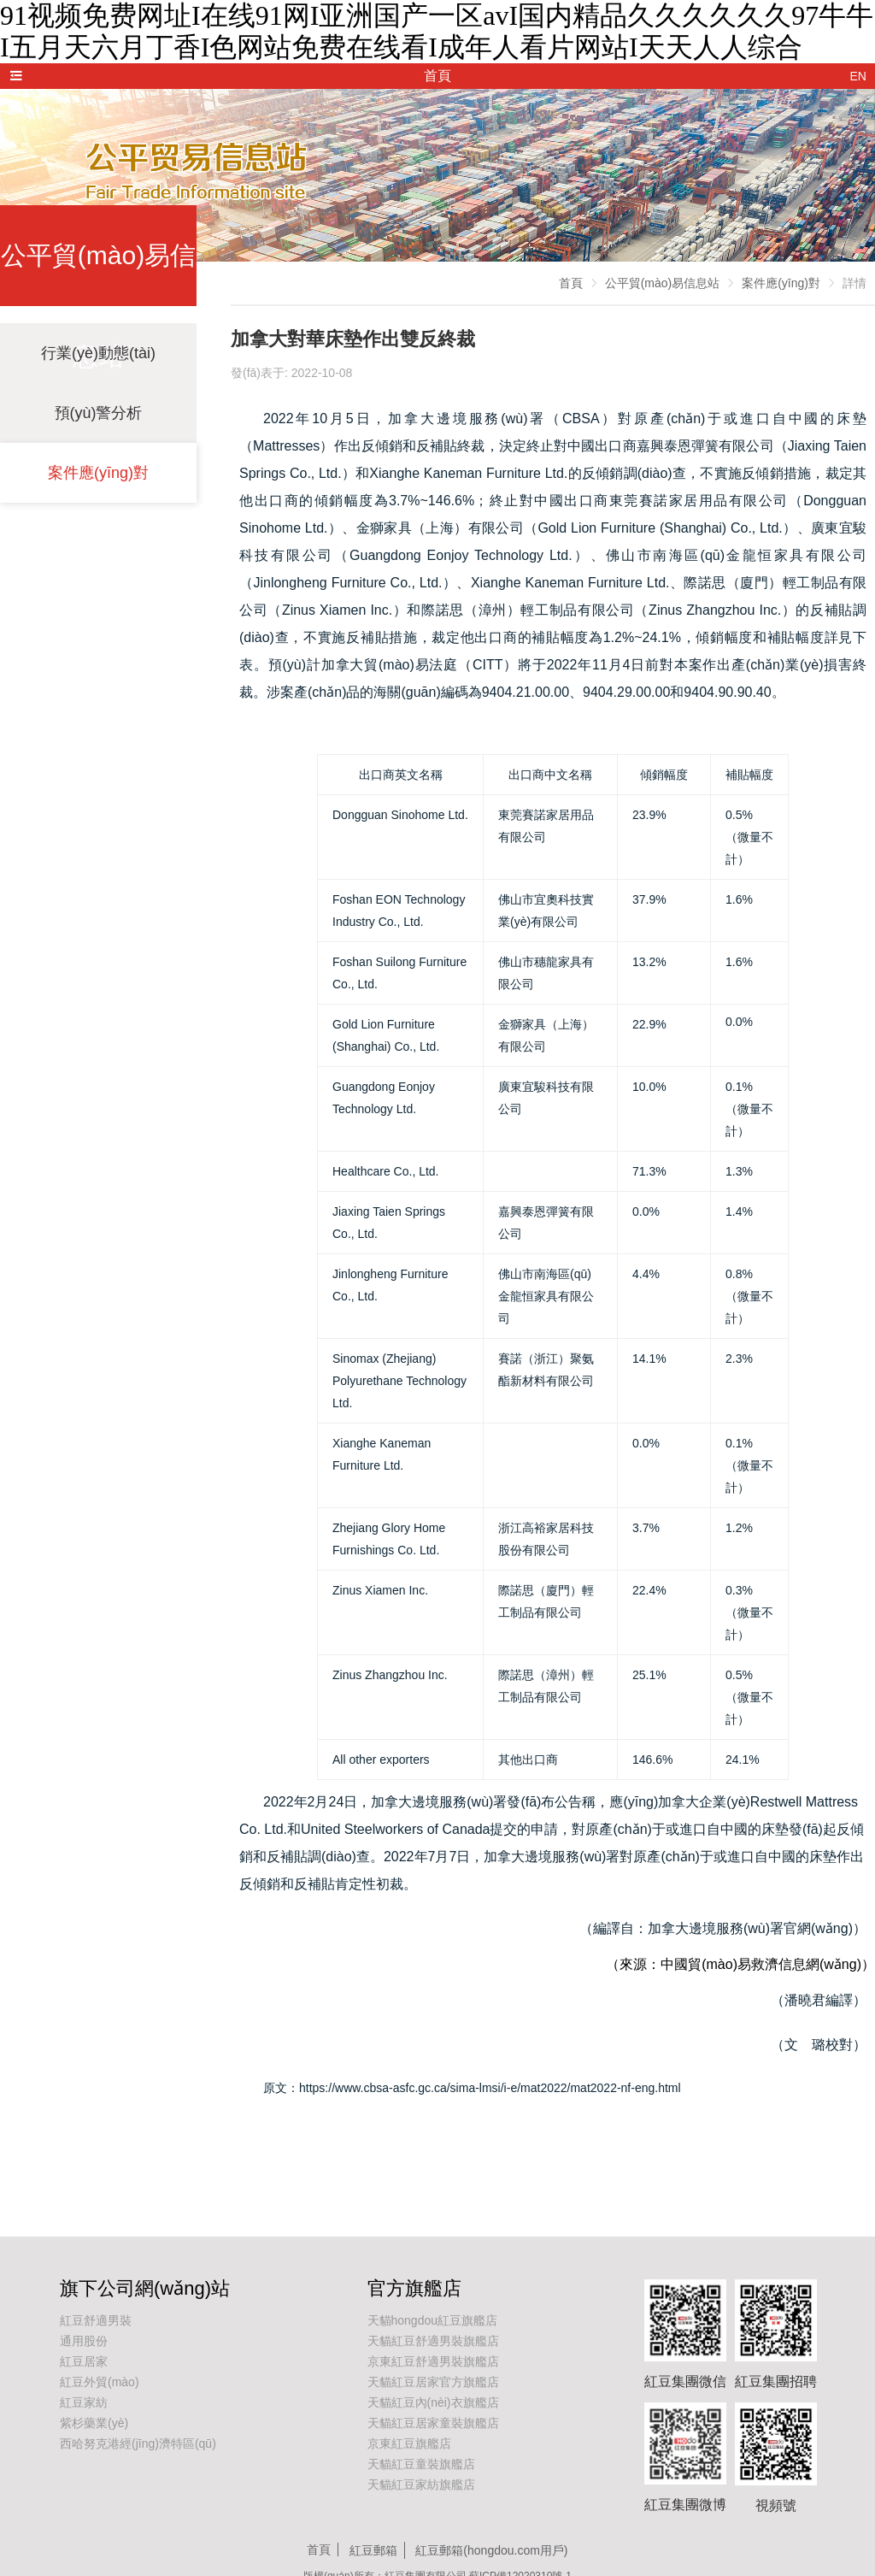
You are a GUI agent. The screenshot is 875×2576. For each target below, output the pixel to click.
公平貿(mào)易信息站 (662, 283)
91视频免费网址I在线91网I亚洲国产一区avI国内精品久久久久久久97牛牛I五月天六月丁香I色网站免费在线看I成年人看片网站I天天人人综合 (436, 31)
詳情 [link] (854, 283)
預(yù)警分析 (99, 412)
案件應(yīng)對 (98, 472)
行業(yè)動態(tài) (98, 353)
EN (858, 76)
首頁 (571, 283)
